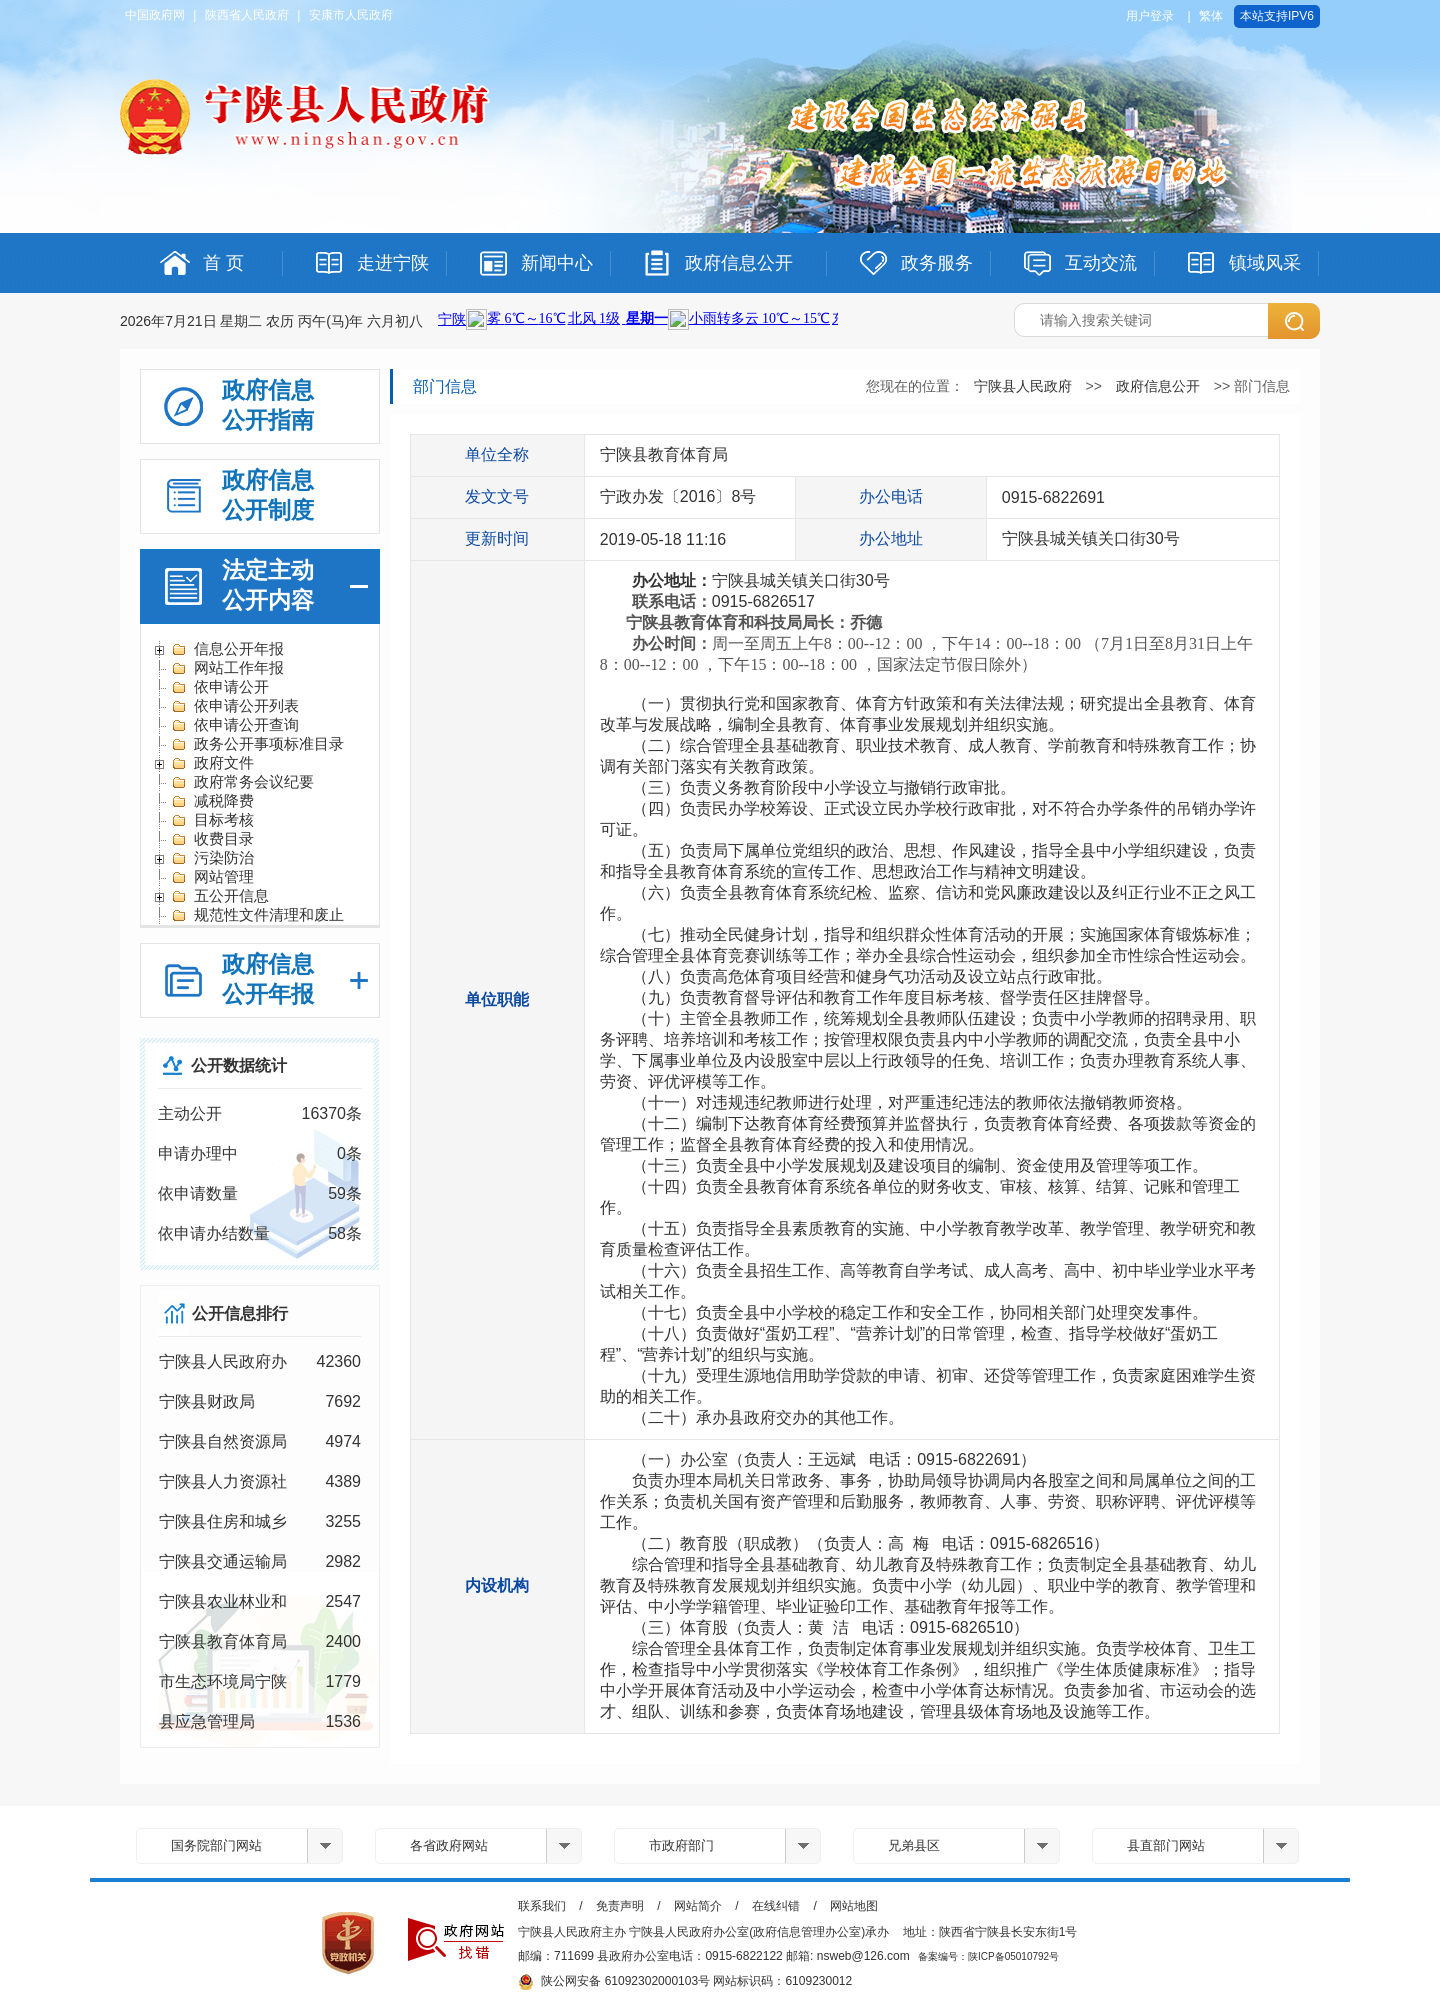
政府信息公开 (1158, 386)
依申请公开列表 (235, 706)
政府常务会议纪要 (242, 782)
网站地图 (854, 1906)
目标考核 (212, 820)
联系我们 (542, 1906)
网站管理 (212, 877)
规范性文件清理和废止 (257, 915)
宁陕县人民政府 (1023, 386)
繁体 (1211, 16)
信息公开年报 (227, 649)
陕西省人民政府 (247, 15)
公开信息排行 (240, 1313)
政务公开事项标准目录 (257, 744)
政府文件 (212, 763)
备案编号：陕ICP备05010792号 (988, 1956)
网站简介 (698, 1906)
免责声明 (620, 1906)
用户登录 (1150, 16)
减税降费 (212, 801)
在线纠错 (776, 1906)
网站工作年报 (227, 668)
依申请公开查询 (235, 725)
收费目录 (212, 839)
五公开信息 (220, 896)
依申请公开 (220, 687)
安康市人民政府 (351, 15)
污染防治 (212, 858)
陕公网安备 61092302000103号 (614, 1982)
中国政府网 (155, 15)
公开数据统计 (239, 1065)
